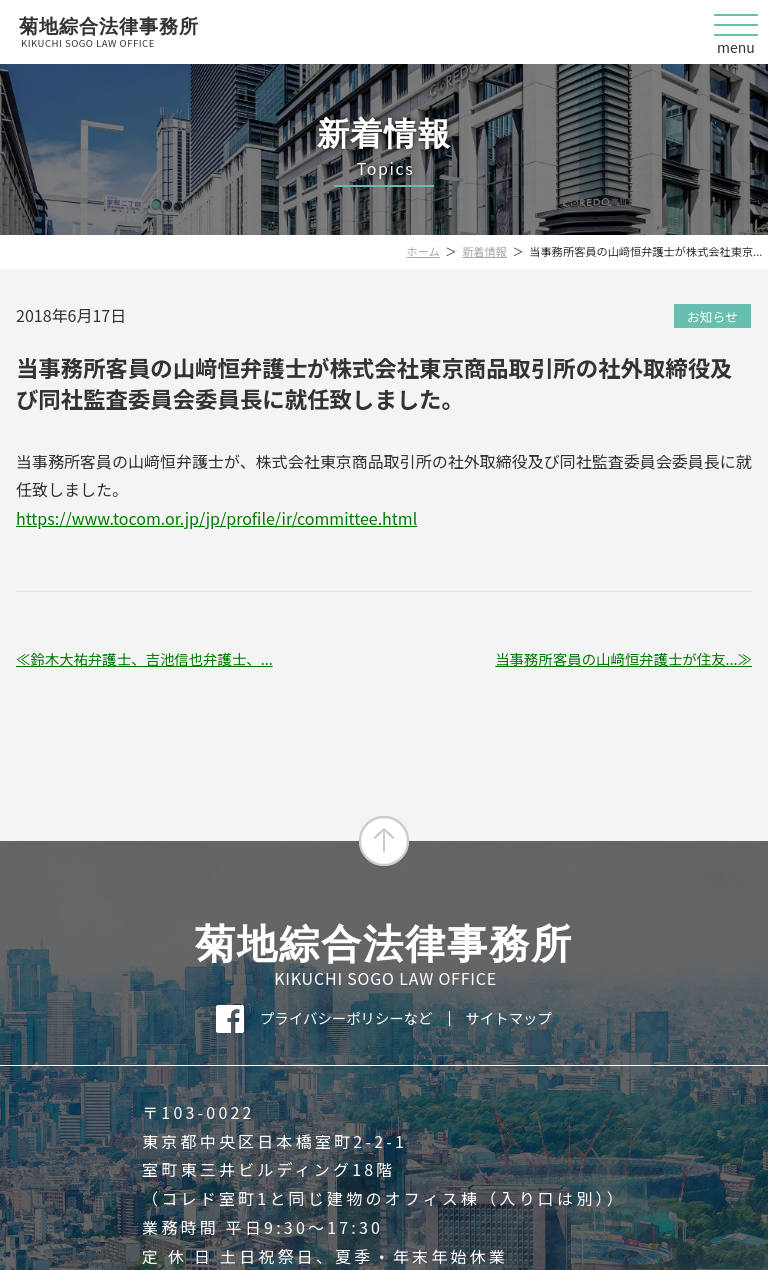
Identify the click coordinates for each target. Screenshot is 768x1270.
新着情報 (484, 251)
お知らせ (712, 316)
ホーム (423, 251)
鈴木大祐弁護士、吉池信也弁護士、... (151, 659)
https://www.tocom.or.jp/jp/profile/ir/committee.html (216, 518)
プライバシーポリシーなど (346, 1018)
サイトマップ (509, 1018)
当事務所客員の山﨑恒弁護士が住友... (616, 659)
